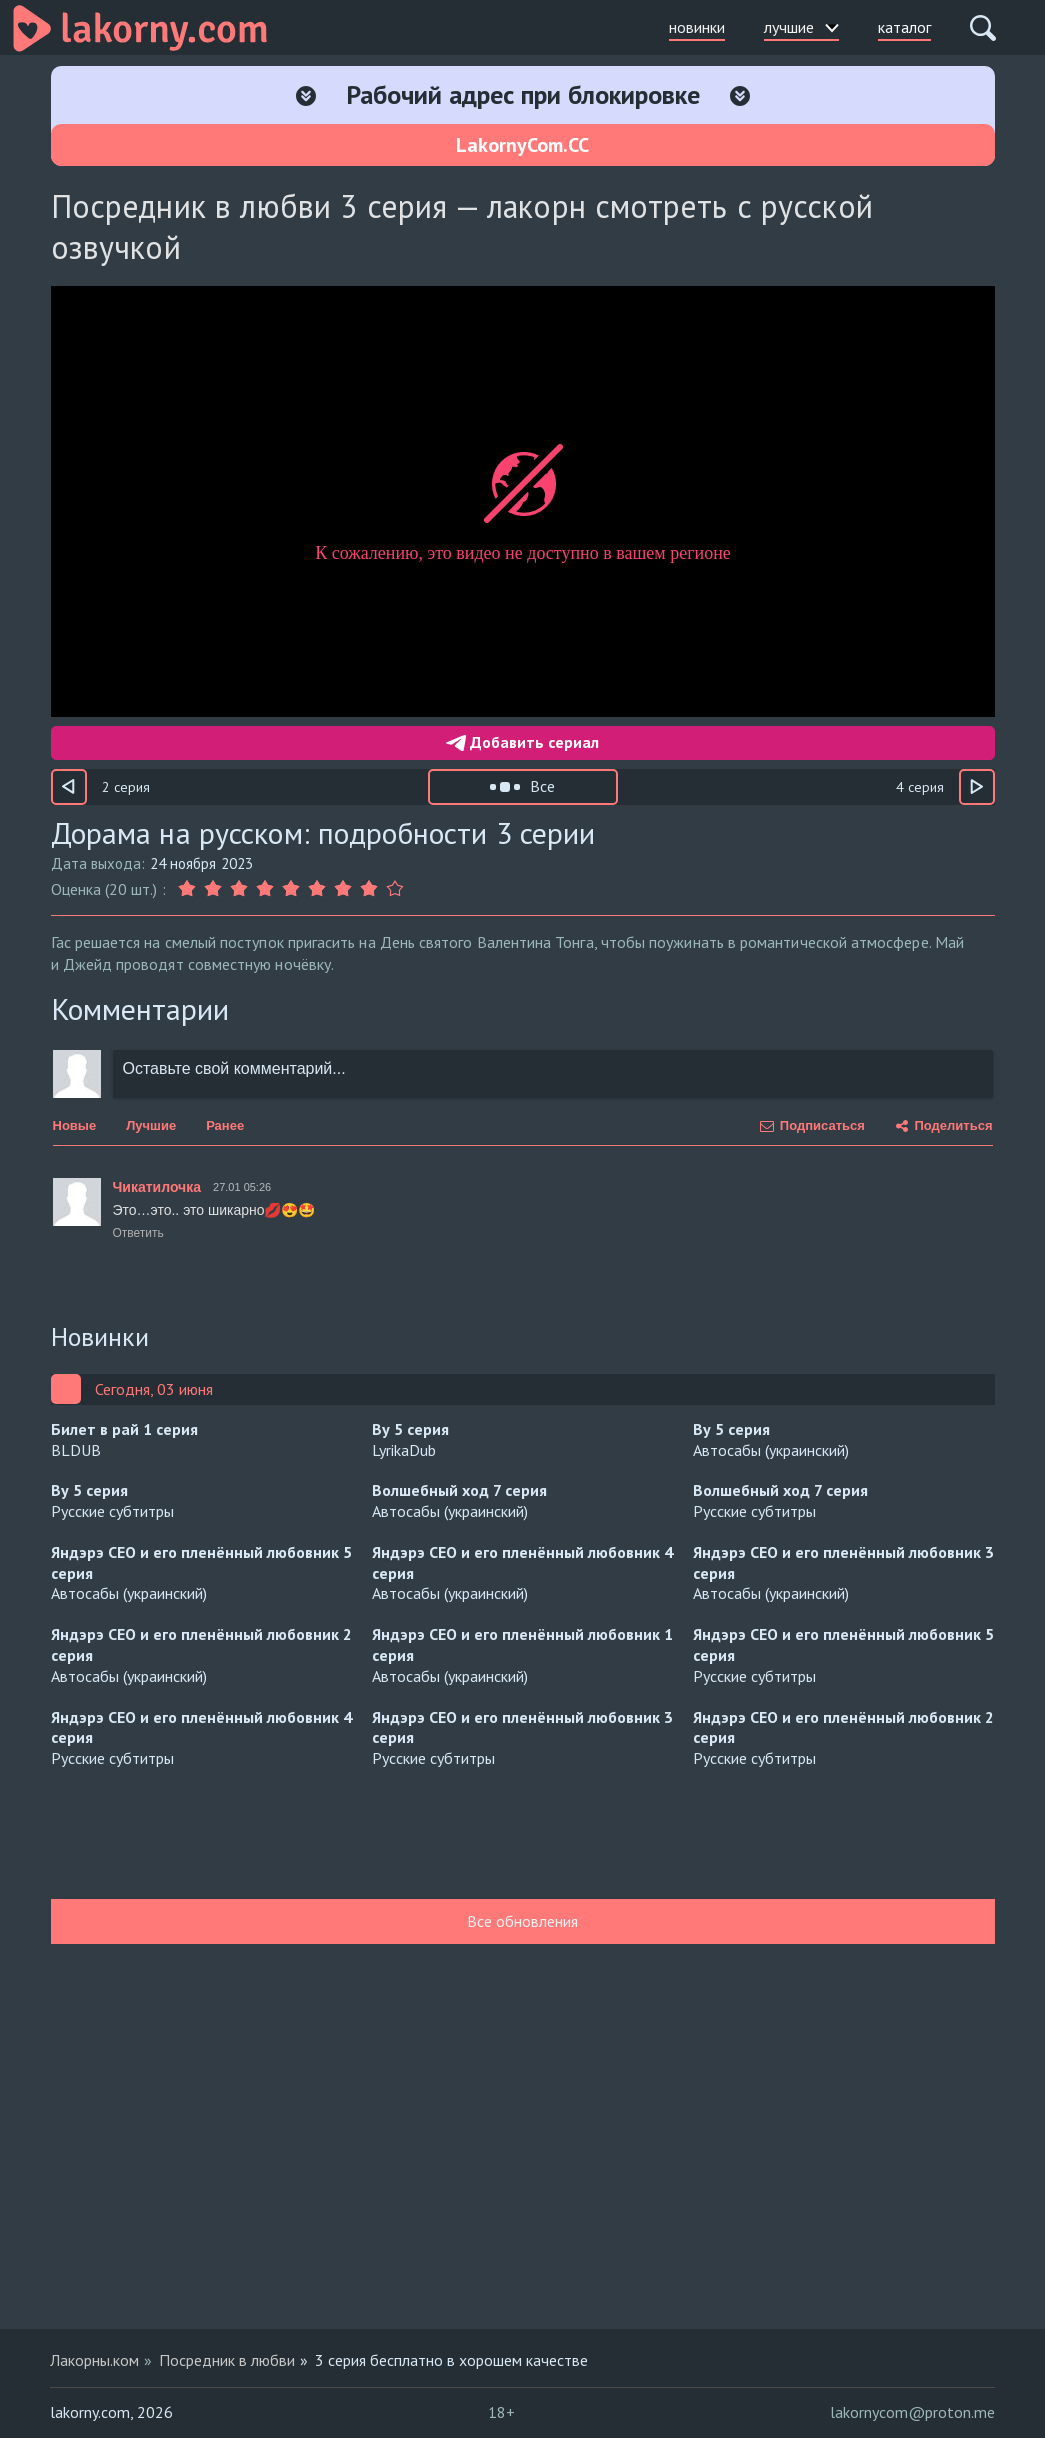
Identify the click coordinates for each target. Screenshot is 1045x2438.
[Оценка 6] (317, 889)
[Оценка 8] (369, 889)
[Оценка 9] (395, 889)
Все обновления (522, 1921)
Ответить (138, 1233)
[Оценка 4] (265, 889)
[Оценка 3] (239, 889)
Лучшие (151, 1125)
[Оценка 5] (291, 889)
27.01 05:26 (242, 1187)
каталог (904, 27)
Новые (75, 1125)
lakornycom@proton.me (912, 2412)
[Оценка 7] (343, 889)
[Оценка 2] (213, 889)
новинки (697, 27)
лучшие (801, 27)
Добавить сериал (522, 742)
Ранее (225, 1125)
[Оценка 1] (189, 889)
